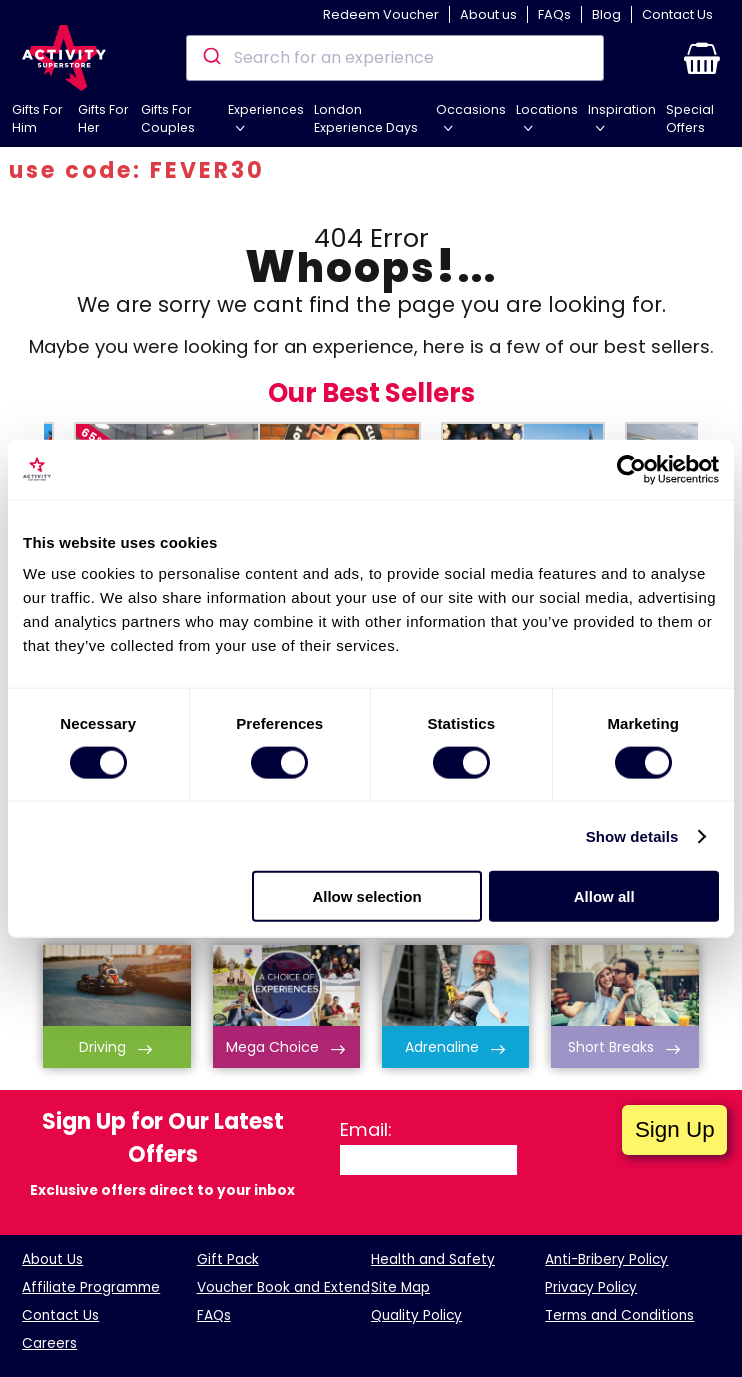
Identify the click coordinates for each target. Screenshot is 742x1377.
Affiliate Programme (91, 1287)
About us (488, 14)
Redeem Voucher (381, 14)
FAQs (554, 14)
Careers (49, 1343)
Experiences (266, 109)
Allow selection (366, 896)
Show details (632, 835)
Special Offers (690, 118)
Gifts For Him (37, 118)
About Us (52, 1259)
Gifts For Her (103, 118)
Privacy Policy (591, 1287)
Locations (547, 109)
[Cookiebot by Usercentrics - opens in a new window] (631, 469)
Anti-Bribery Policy (606, 1259)
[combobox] (395, 58)
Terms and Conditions (619, 1315)
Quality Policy (416, 1315)
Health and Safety (433, 1259)
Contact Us (677, 14)
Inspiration (622, 109)
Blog (606, 14)
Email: (366, 1129)
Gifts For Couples (168, 118)
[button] (702, 58)
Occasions (471, 109)
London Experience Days (366, 118)
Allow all (604, 896)
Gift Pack (228, 1259)
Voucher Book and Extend (283, 1287)
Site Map (400, 1287)
